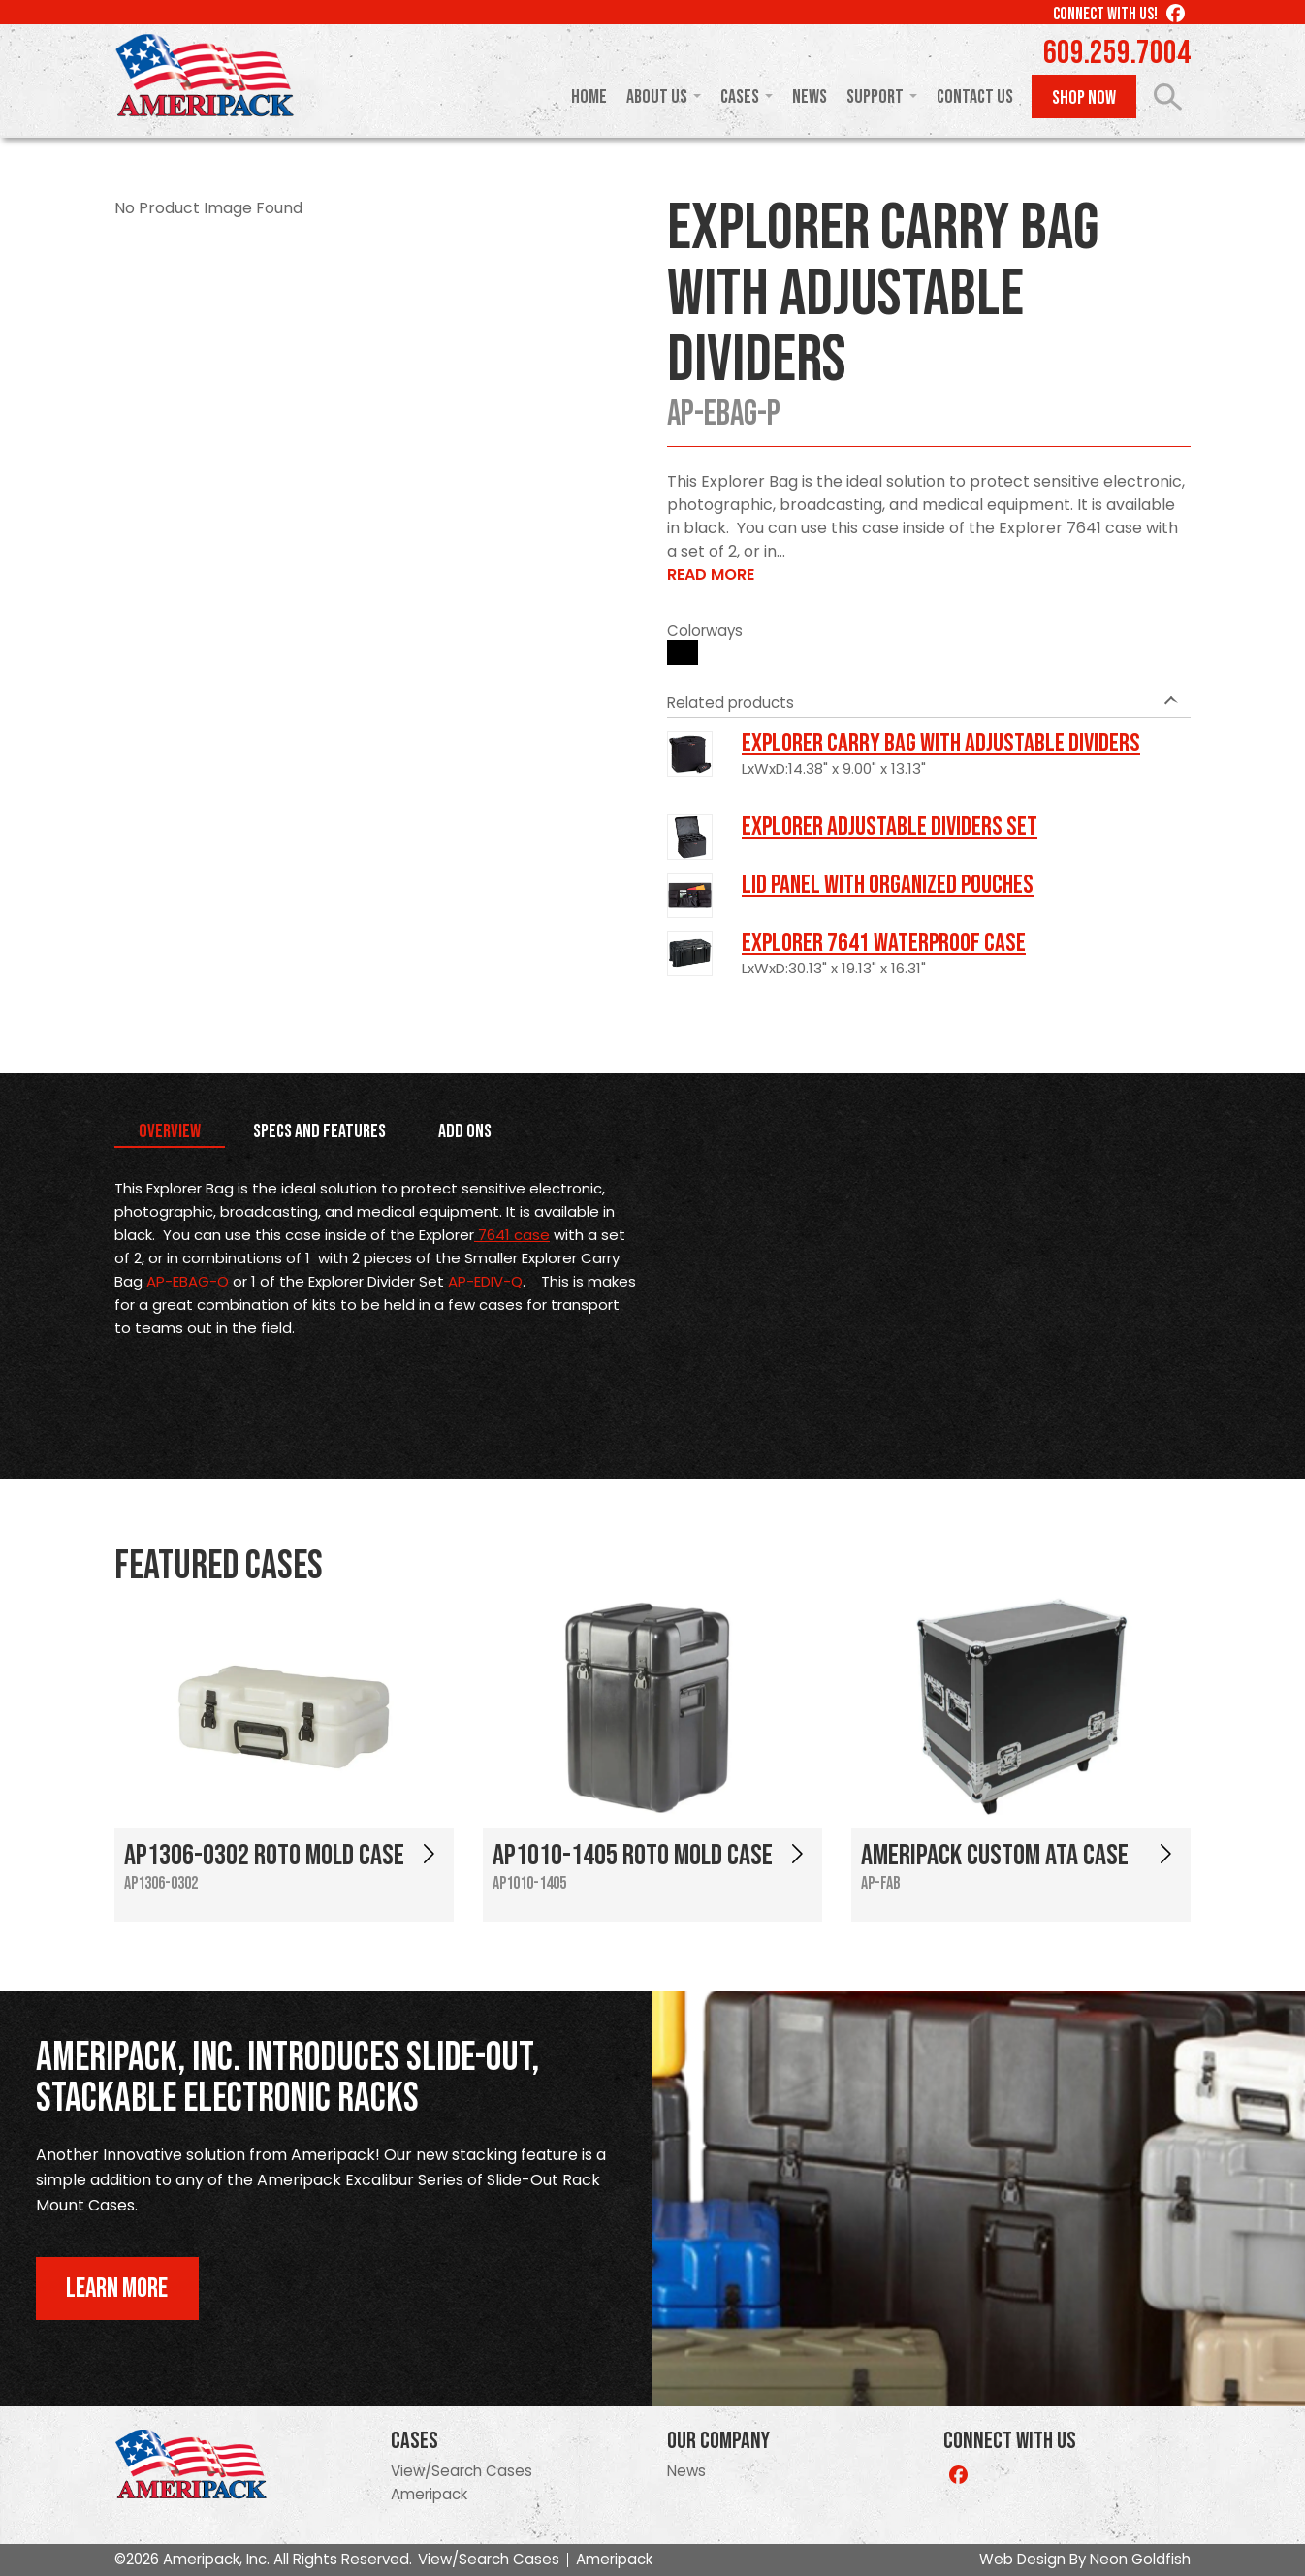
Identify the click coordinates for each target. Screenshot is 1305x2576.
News (809, 97)
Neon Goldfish (1140, 2559)
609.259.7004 (1117, 53)
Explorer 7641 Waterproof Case (884, 943)
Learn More (117, 2289)
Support (875, 97)
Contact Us (975, 97)
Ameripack (429, 2494)
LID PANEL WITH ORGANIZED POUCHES (888, 885)
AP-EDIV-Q (485, 1281)
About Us (656, 97)
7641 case (512, 1234)
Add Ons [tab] (465, 1131)
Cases (739, 97)
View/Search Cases (461, 2471)
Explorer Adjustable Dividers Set (889, 827)
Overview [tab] (170, 1131)
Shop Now (1084, 98)
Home (589, 97)
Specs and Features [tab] (319, 1131)
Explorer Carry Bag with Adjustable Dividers (941, 743)
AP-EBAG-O (187, 1281)
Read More (710, 574)
